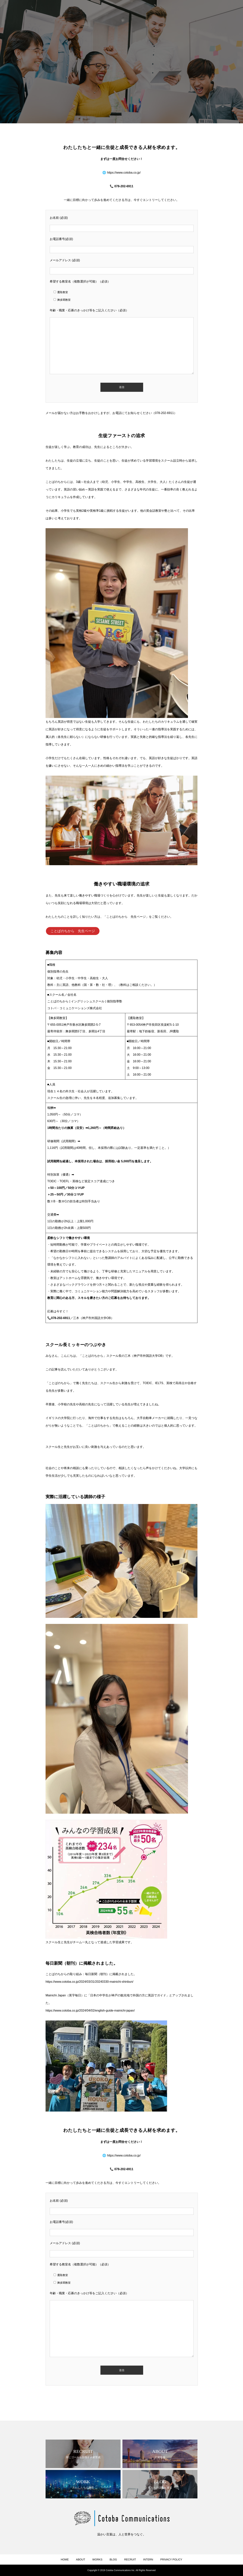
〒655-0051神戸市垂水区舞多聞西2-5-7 (74, 1024)
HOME (65, 2559)
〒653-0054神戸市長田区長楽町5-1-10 (153, 1024)
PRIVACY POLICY (171, 2559)
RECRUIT (130, 2559)
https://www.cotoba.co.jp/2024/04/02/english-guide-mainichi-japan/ (90, 2010)
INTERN (148, 2559)
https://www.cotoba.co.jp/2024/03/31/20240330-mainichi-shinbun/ (89, 1981)
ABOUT (80, 2559)
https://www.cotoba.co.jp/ (124, 172)
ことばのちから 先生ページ (72, 931)
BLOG (113, 2559)
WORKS (97, 2559)
